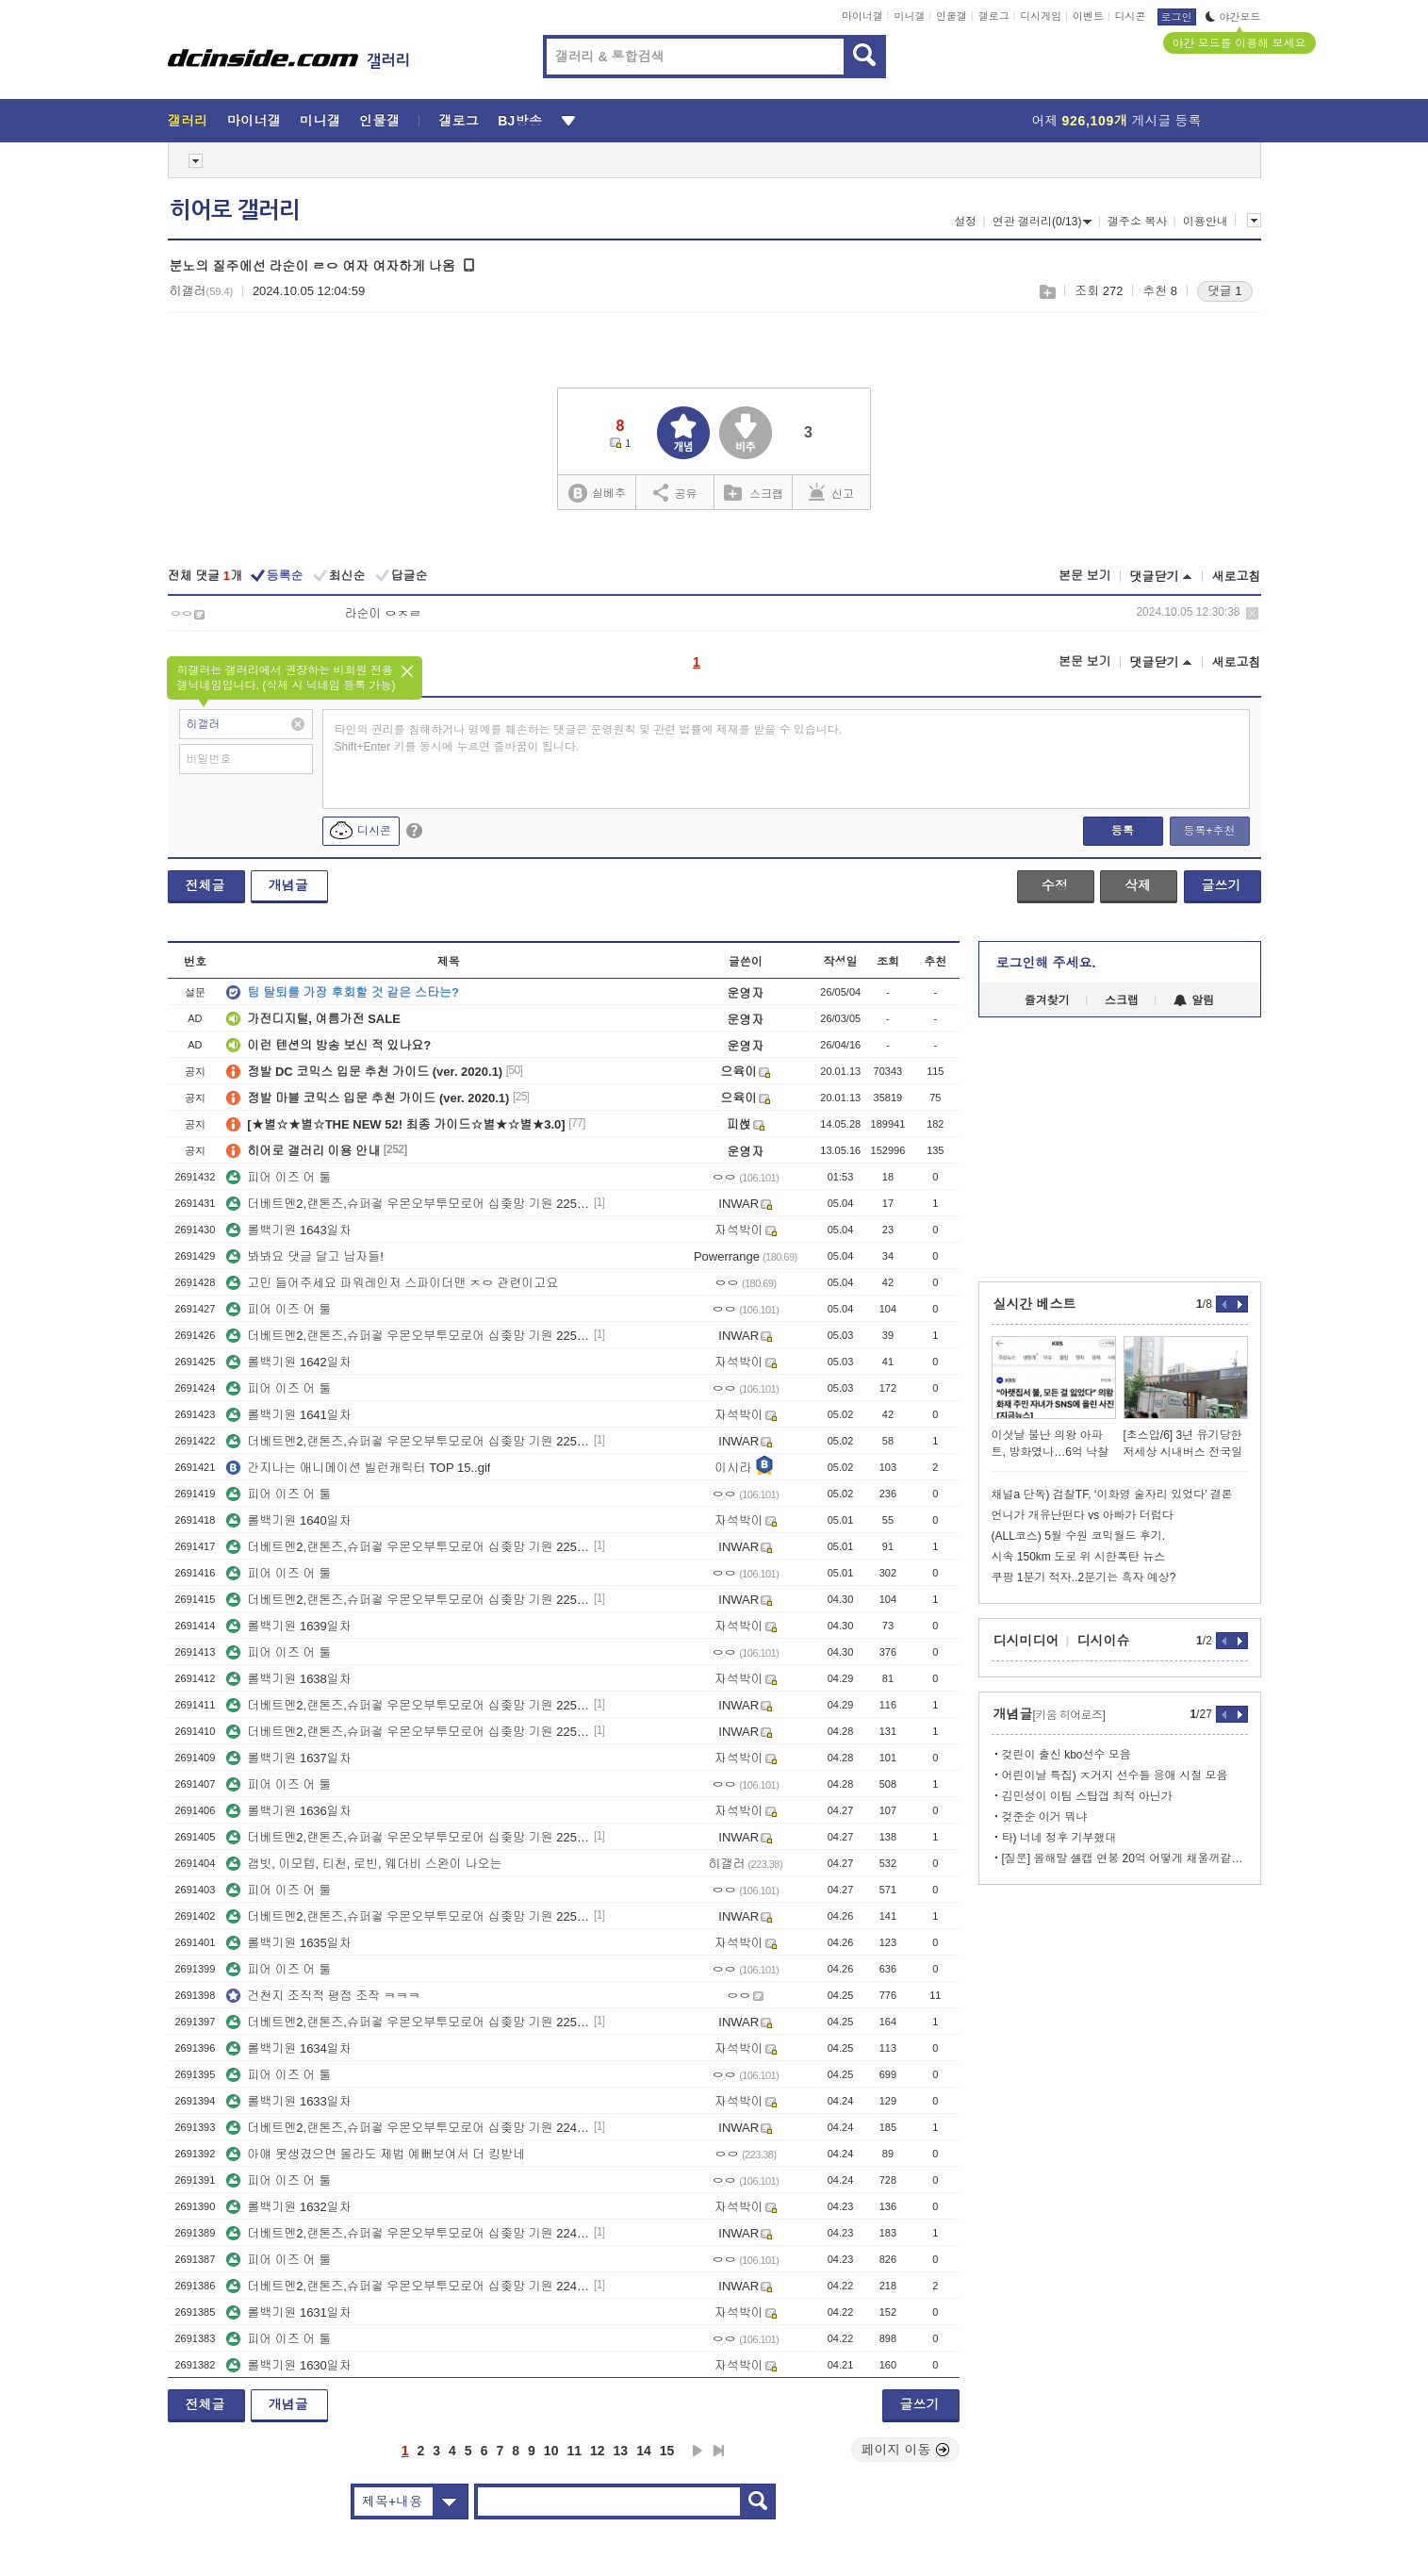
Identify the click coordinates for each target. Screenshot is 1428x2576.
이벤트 (1088, 16)
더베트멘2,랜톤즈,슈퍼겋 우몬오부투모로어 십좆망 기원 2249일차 (408, 2128)
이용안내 (1205, 221)
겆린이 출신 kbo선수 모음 (1066, 1754)
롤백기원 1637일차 (289, 1758)
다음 (697, 2450)
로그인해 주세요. (1046, 962)
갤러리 (188, 120)
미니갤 (909, 16)
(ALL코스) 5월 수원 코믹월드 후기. (1079, 1536)
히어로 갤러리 (235, 210)
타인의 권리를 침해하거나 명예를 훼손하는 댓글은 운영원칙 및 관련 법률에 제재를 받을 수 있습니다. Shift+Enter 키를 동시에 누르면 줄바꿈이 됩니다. (589, 738)
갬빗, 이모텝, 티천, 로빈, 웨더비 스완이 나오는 (363, 1864)
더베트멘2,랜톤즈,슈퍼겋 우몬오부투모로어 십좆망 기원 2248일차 (408, 2233)
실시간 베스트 (1034, 1304)
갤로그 (993, 16)
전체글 (205, 885)
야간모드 (1233, 17)
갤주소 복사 (1137, 221)
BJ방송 (520, 120)
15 (667, 2450)
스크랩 (1047, 292)
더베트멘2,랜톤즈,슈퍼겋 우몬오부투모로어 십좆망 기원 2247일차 (408, 2286)
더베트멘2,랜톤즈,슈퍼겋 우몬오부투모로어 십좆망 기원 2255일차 (408, 1600)
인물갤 (951, 16)
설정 (965, 221)
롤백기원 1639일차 (289, 1626)
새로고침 (1236, 577)
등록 (1122, 830)
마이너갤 (862, 16)
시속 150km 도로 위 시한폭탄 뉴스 (1079, 1556)
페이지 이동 (906, 2449)
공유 (675, 492)
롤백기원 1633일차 (289, 2101)
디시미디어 (1026, 1640)
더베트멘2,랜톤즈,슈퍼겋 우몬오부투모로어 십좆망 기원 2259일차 (408, 1204)
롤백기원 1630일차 (289, 2365)
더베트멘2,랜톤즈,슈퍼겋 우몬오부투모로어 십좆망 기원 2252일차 (408, 1837)
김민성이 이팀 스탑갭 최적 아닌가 (1087, 1796)
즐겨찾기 (1047, 1000)
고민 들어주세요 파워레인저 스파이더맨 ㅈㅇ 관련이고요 (392, 1283)
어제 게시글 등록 (1117, 120)
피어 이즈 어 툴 (278, 1177)
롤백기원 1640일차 (289, 1520)
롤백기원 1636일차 (289, 1811)
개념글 (288, 885)
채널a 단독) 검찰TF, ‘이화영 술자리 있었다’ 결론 (1112, 1494)
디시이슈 (1103, 1640)
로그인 (1176, 17)
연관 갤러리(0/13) (1042, 221)
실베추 (596, 493)
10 (551, 2450)
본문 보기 (1085, 576)
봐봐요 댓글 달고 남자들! (304, 1256)
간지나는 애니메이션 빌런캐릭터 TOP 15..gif (358, 1468)
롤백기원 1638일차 (289, 1679)
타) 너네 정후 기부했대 (1059, 1837)
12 (597, 2450)
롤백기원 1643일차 (289, 1230)
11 (574, 2450)
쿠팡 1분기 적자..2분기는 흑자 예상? (1084, 1577)
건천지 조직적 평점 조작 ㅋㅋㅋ (322, 1996)
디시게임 (1040, 16)
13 (621, 2450)
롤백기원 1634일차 (289, 2048)
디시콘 (1130, 16)
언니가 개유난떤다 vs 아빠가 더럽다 (1083, 1515)
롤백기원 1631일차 (289, 2312)
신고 (831, 492)
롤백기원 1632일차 (289, 2207)
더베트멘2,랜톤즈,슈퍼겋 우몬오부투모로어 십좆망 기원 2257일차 (408, 1441)
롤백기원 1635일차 (289, 1943)
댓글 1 (1224, 291)
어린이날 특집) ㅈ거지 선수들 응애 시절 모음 (1115, 1775)
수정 (1055, 885)
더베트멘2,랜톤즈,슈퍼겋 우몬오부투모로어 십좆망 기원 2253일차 (408, 1732)
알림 (1194, 1000)
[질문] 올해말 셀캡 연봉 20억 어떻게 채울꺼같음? (1125, 1858)
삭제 (1252, 613)
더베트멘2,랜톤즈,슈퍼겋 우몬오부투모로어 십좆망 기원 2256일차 (408, 1547)
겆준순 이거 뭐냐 (1045, 1817)
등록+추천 (1209, 830)
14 (643, 2450)
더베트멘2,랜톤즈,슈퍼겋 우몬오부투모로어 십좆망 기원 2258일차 (408, 1336)
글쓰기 (1221, 885)
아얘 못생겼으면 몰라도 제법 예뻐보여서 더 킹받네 (375, 2154)
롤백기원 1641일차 (289, 1415)
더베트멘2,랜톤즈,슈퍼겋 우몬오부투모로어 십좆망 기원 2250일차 (408, 2022)
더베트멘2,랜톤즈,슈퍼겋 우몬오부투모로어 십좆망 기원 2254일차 (408, 1705)
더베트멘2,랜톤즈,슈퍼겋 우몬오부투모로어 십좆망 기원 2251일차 (408, 1916)
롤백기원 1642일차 (289, 1362)
